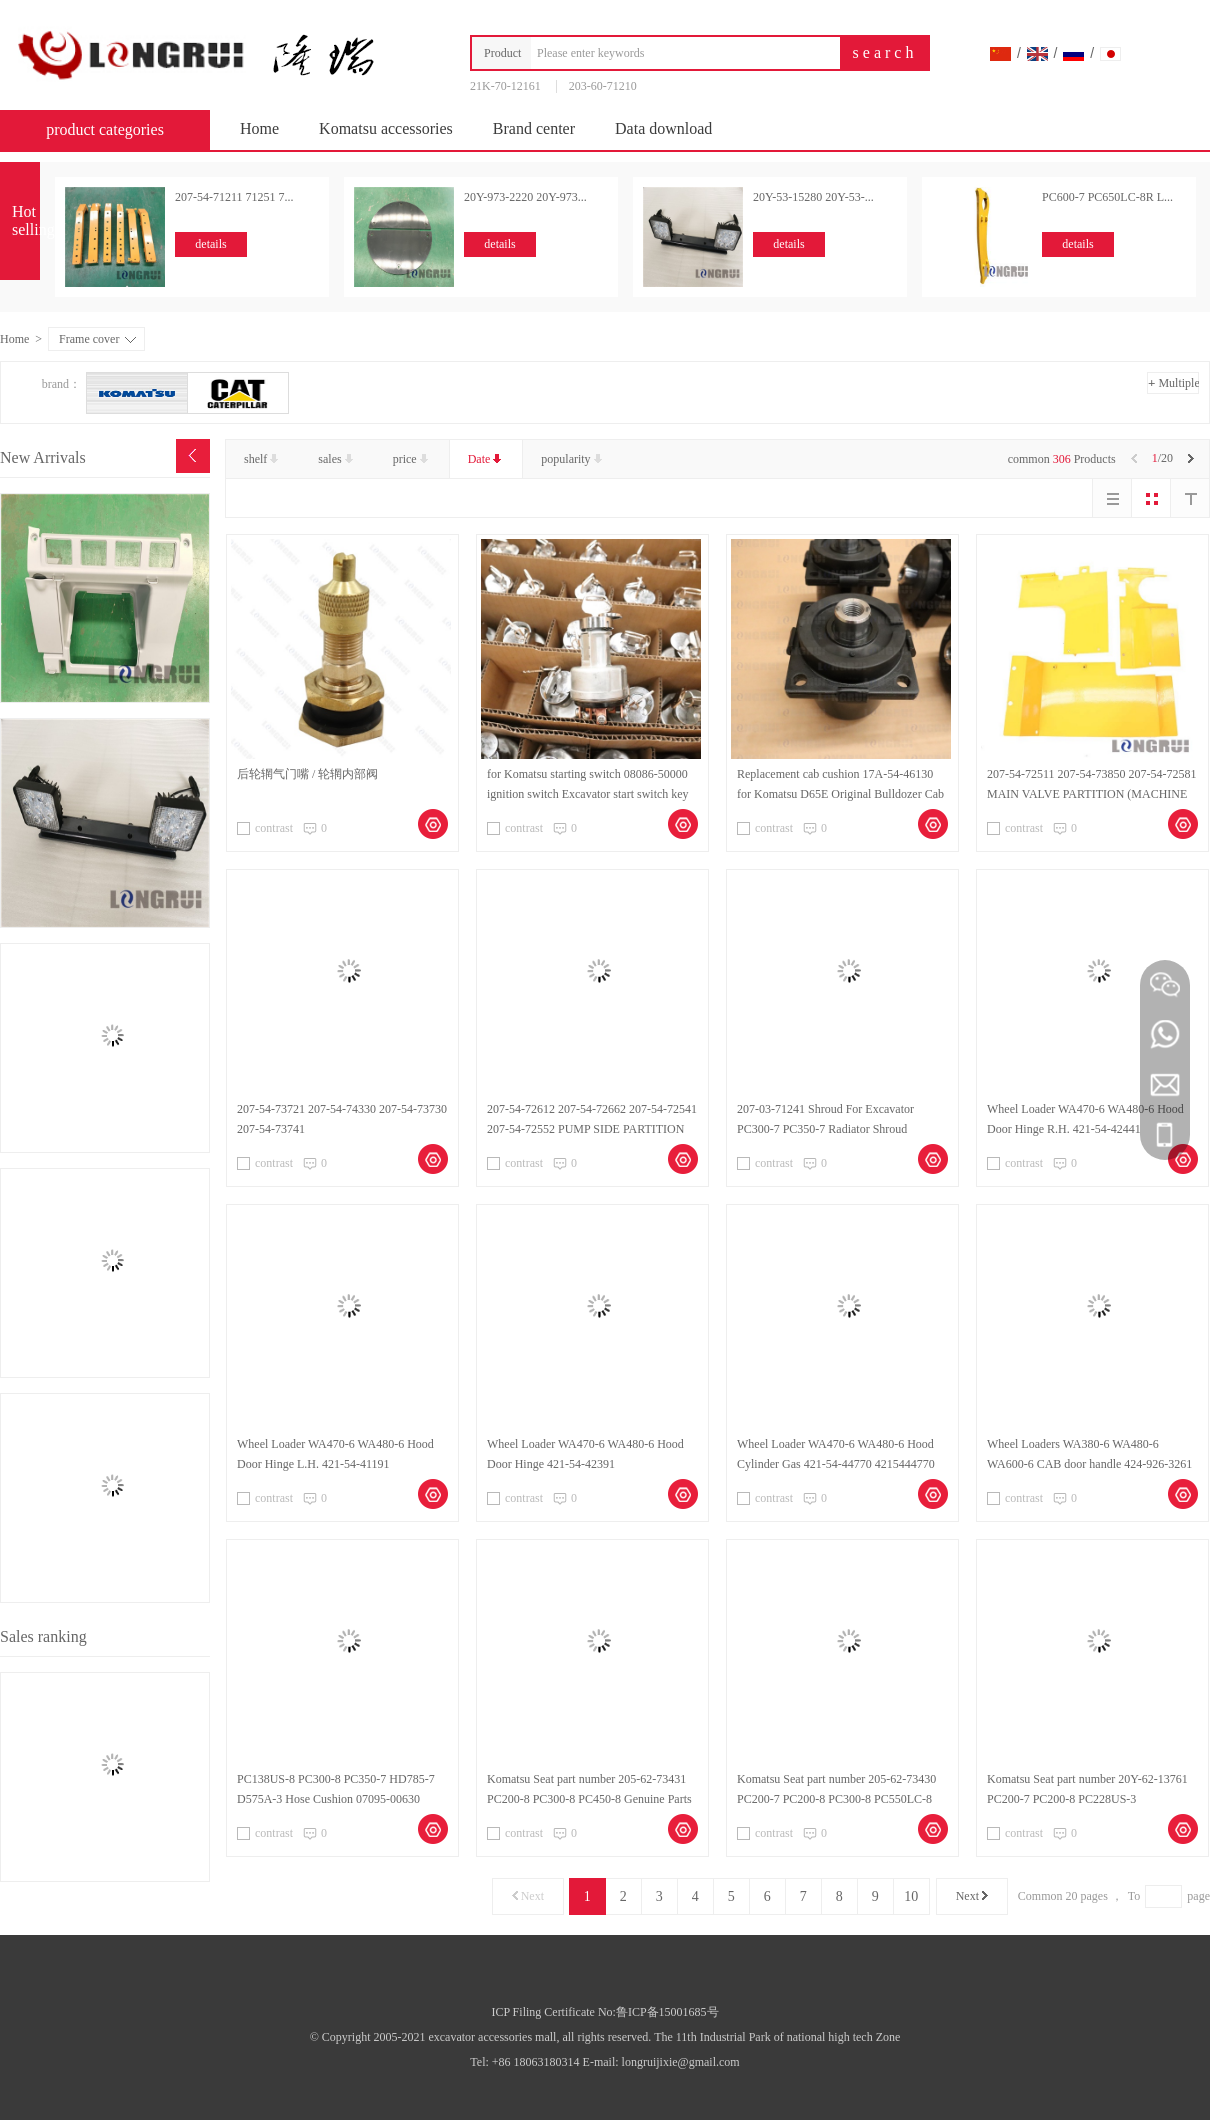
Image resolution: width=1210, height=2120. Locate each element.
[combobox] (680, 53)
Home (259, 128)
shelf (263, 459)
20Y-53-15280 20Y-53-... (813, 197)
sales (337, 459)
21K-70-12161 (505, 86)
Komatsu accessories (386, 128)
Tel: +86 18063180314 (526, 2062)
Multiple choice (1173, 384)
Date (487, 459)
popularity (573, 459)
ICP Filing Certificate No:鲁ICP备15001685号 (604, 2012)
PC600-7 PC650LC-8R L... (1107, 197)
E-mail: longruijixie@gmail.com (661, 2062)
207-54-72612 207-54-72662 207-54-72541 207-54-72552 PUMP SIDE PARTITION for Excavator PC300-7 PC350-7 (592, 1129)
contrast (265, 828)
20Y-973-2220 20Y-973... (525, 197)
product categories (115, 129)
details (210, 244)
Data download (663, 128)
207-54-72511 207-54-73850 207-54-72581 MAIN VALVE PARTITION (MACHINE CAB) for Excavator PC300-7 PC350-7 (1092, 794)
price (412, 459)
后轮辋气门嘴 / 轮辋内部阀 (307, 774)
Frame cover (97, 339)
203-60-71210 (603, 86)
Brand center (534, 128)
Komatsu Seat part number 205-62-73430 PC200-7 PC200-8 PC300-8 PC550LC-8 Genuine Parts (836, 1799)
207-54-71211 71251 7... (234, 197)
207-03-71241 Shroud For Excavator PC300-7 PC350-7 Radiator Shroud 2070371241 (825, 1129)
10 (911, 1896)
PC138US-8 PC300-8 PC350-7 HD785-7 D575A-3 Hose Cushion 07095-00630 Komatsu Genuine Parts (336, 1799)
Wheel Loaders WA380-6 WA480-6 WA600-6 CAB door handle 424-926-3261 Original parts (1089, 1464)
